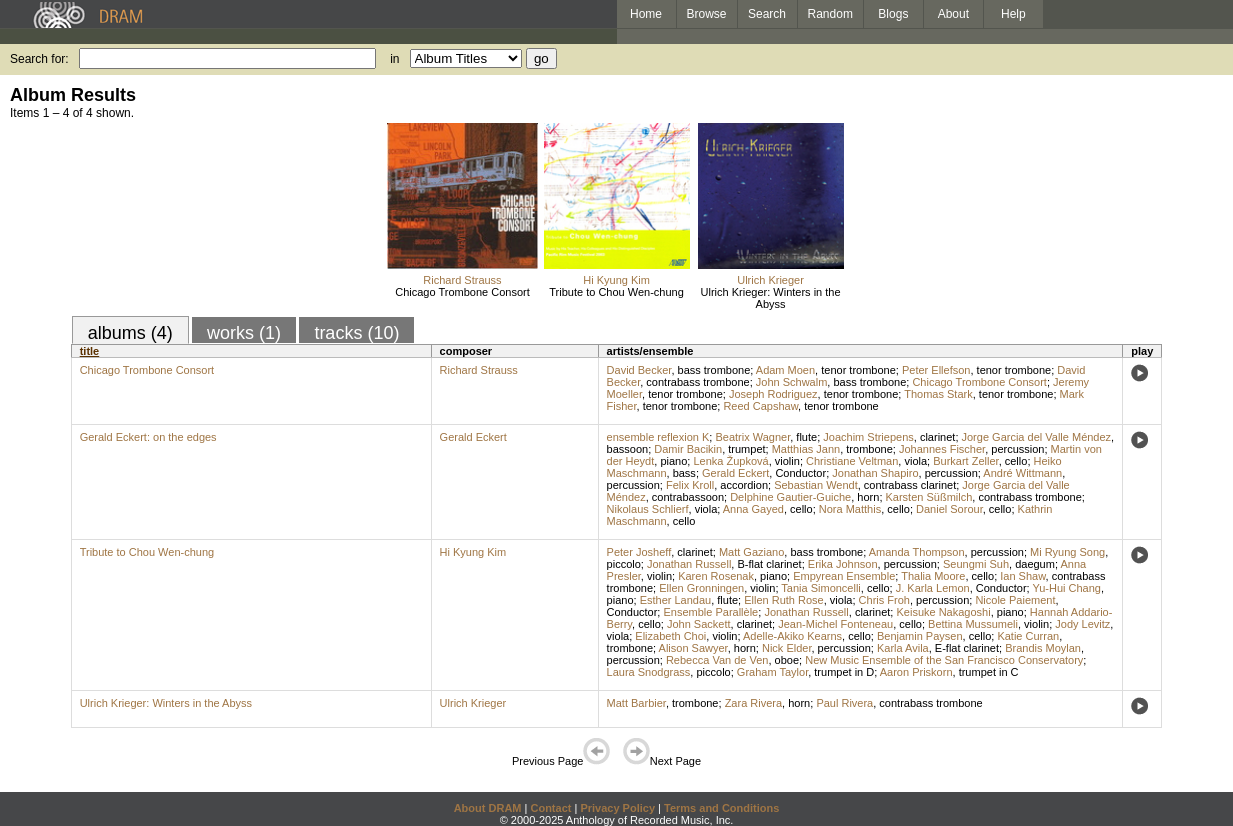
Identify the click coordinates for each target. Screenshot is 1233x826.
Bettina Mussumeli (973, 624)
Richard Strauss (462, 280)
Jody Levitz (1082, 624)
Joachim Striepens (868, 437)
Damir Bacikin (688, 449)
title (90, 351)
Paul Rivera (844, 703)
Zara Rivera (753, 703)
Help (1013, 14)
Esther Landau (676, 600)
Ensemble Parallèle (710, 612)
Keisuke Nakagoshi (943, 612)
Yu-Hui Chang (1066, 588)
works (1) (244, 333)
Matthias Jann (806, 449)
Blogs (893, 14)
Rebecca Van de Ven (717, 660)
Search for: (39, 59)
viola (915, 461)
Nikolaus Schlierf (648, 509)
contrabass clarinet (910, 485)
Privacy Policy (617, 808)
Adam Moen (785, 370)
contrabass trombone (697, 382)
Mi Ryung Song (1067, 552)
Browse (707, 14)
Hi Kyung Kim (616, 280)
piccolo (624, 564)
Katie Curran (1028, 636)
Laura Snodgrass (649, 672)
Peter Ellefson (936, 370)
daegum (1035, 564)
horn (868, 497)
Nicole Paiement (1015, 600)
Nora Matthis (850, 509)
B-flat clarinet (769, 564)
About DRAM (488, 808)
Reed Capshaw (760, 406)
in (394, 59)
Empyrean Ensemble (844, 576)
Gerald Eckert (473, 437)
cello (1016, 461)
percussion (1017, 449)
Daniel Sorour (949, 509)
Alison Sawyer (693, 648)
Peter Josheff (639, 552)
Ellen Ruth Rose (784, 600)
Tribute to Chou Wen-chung (616, 292)
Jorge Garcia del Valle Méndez (1037, 437)
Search (767, 14)
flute (806, 437)
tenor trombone (858, 370)
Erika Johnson (843, 564)
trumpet (746, 449)
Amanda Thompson (917, 552)
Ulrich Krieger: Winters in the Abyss (771, 298)
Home (646, 14)
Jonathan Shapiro (875, 473)
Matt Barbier (636, 703)
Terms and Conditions (721, 808)
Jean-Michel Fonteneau (835, 624)
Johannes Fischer (942, 449)
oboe (787, 660)
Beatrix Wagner (752, 437)
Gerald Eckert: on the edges (148, 437)
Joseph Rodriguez (773, 394)
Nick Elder (787, 648)
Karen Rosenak (716, 576)
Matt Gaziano (751, 552)
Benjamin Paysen (920, 636)
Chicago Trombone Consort (462, 292)
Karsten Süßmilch (929, 497)
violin (787, 461)
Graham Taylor (772, 672)
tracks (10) (356, 333)
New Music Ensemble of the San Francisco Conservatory (944, 660)
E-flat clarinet (967, 648)
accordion (744, 485)
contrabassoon (688, 497)
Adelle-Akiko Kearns (792, 636)
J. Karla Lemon (933, 588)
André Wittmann (1022, 473)
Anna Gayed (753, 509)
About (953, 14)
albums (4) (130, 333)
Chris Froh (884, 600)
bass (684, 473)
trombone (869, 449)
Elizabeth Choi (670, 636)
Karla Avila (903, 648)
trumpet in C (989, 672)
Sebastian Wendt (816, 485)
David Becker (639, 370)
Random (830, 14)
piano (673, 461)
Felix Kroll (690, 485)
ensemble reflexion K (658, 437)
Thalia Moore (933, 576)
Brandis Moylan (1043, 648)
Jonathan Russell (689, 564)
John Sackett (699, 624)
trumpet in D (844, 672)
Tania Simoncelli (820, 588)
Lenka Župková (730, 461)
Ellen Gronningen (701, 588)
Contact (550, 808)
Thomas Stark (938, 394)
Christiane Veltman (852, 461)
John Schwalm (792, 382)
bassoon (628, 449)
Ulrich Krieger (770, 280)
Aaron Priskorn (916, 672)
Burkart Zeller (965, 461)
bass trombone (714, 370)
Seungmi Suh (976, 564)
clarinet (937, 437)
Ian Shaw (1022, 576)
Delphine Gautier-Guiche (790, 497)
